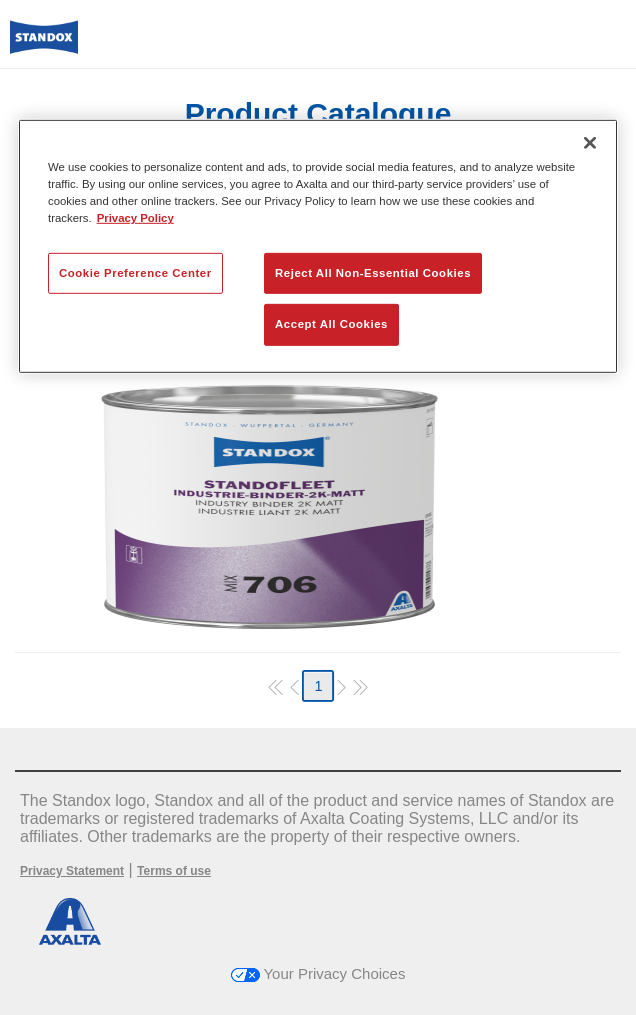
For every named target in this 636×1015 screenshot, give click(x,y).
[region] (318, 246)
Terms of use (174, 871)
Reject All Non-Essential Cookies (373, 272)
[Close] (590, 143)
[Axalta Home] (44, 45)
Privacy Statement (72, 871)
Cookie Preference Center (135, 272)
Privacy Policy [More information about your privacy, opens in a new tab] (135, 218)
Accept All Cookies (331, 324)
